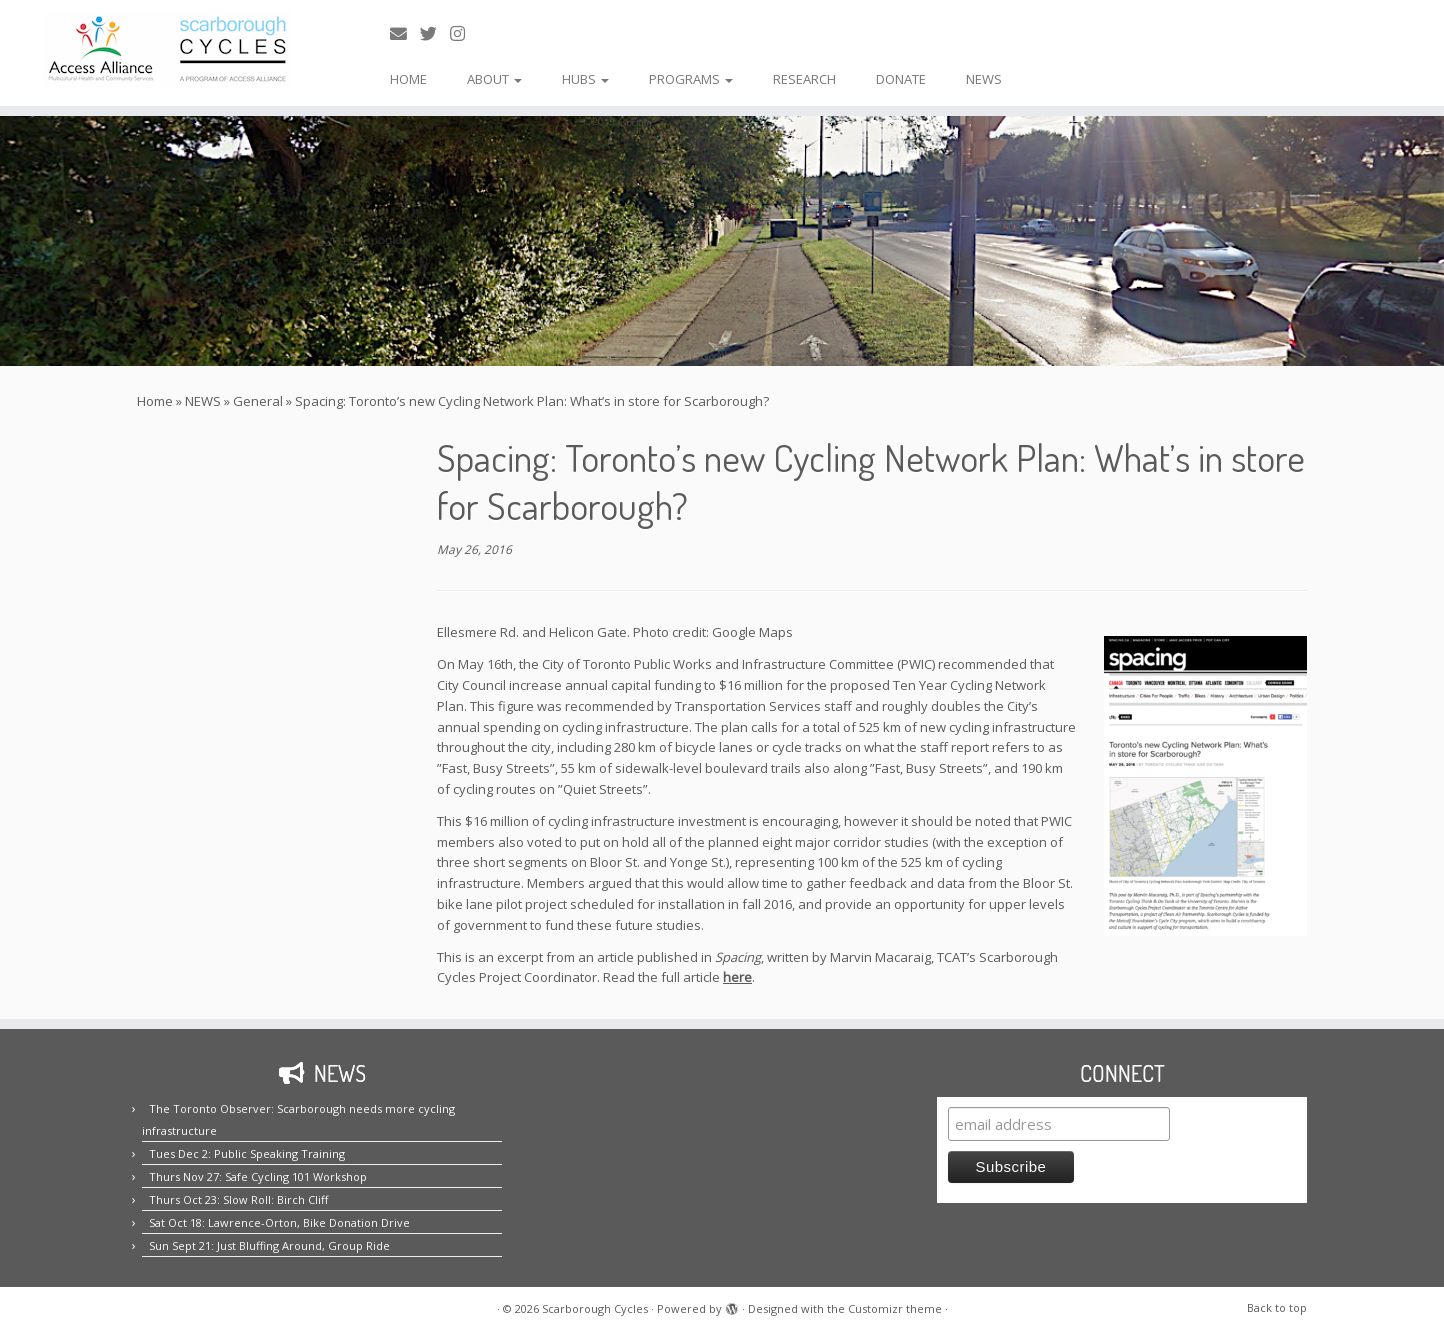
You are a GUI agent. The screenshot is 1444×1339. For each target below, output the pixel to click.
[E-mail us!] (405, 33)
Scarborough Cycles (595, 1308)
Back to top (1277, 1307)
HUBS (585, 79)
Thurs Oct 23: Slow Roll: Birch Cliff (238, 1199)
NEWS (984, 79)
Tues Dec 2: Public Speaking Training (247, 1153)
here (737, 977)
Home (155, 401)
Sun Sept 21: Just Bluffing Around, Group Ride (269, 1245)
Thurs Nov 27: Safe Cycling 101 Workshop (258, 1176)
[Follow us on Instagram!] (464, 33)
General (258, 401)
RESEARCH (804, 79)
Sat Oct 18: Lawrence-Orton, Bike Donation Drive (279, 1222)
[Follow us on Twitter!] (435, 33)
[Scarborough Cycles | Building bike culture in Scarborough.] (166, 49)
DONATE (901, 79)
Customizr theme (895, 1308)
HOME (408, 79)
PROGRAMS (691, 79)
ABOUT (494, 79)
